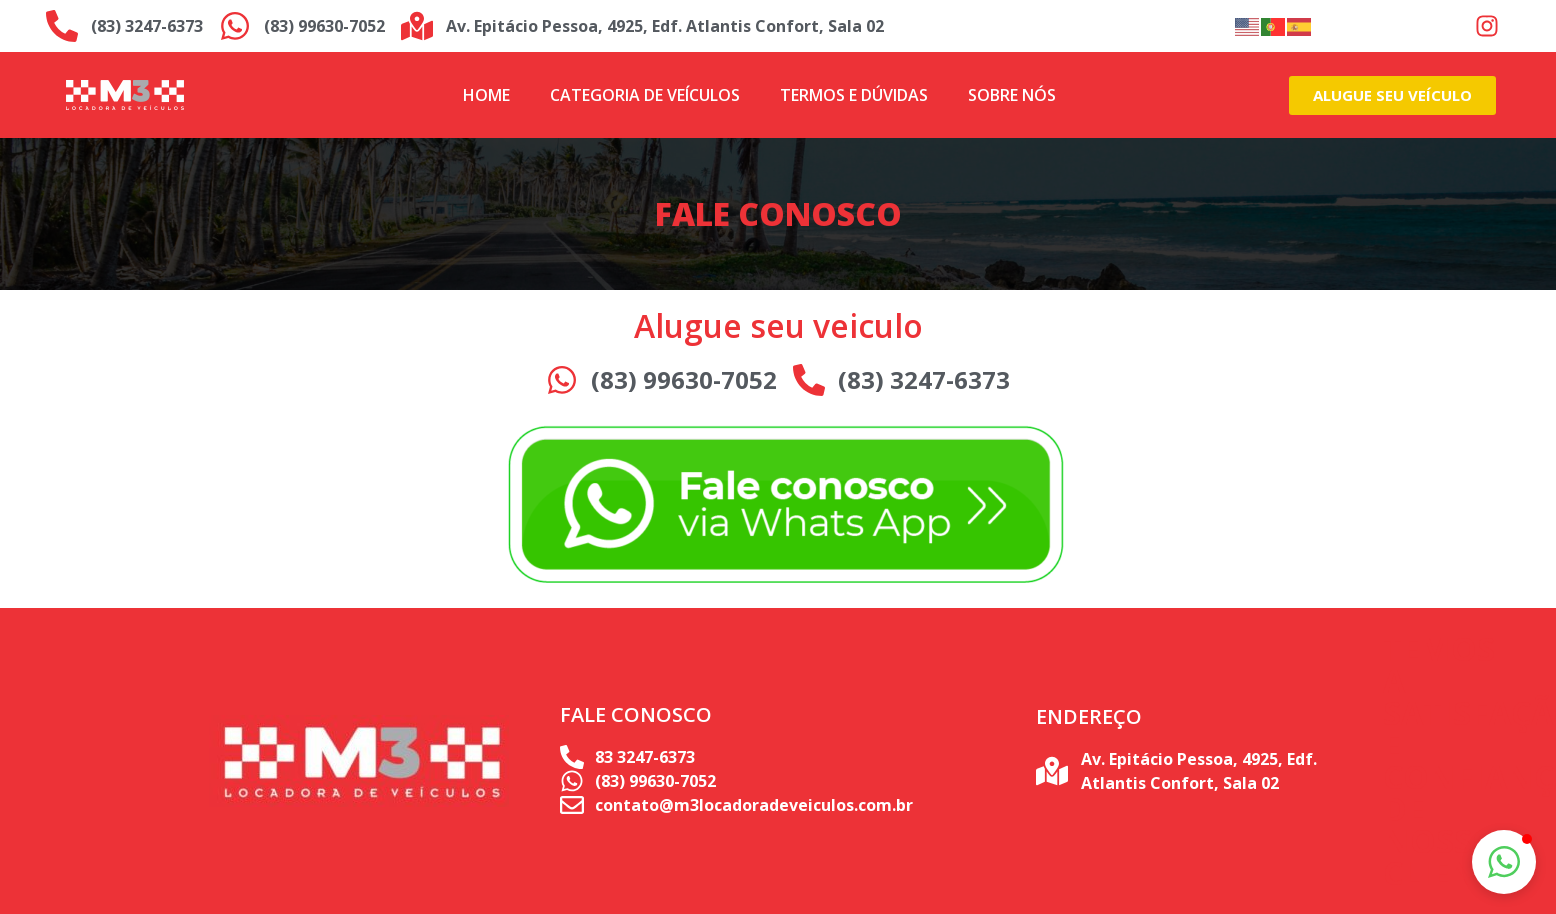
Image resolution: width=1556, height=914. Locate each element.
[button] (1504, 862)
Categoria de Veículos (645, 95)
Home (486, 95)
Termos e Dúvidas (854, 95)
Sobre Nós (1012, 95)
